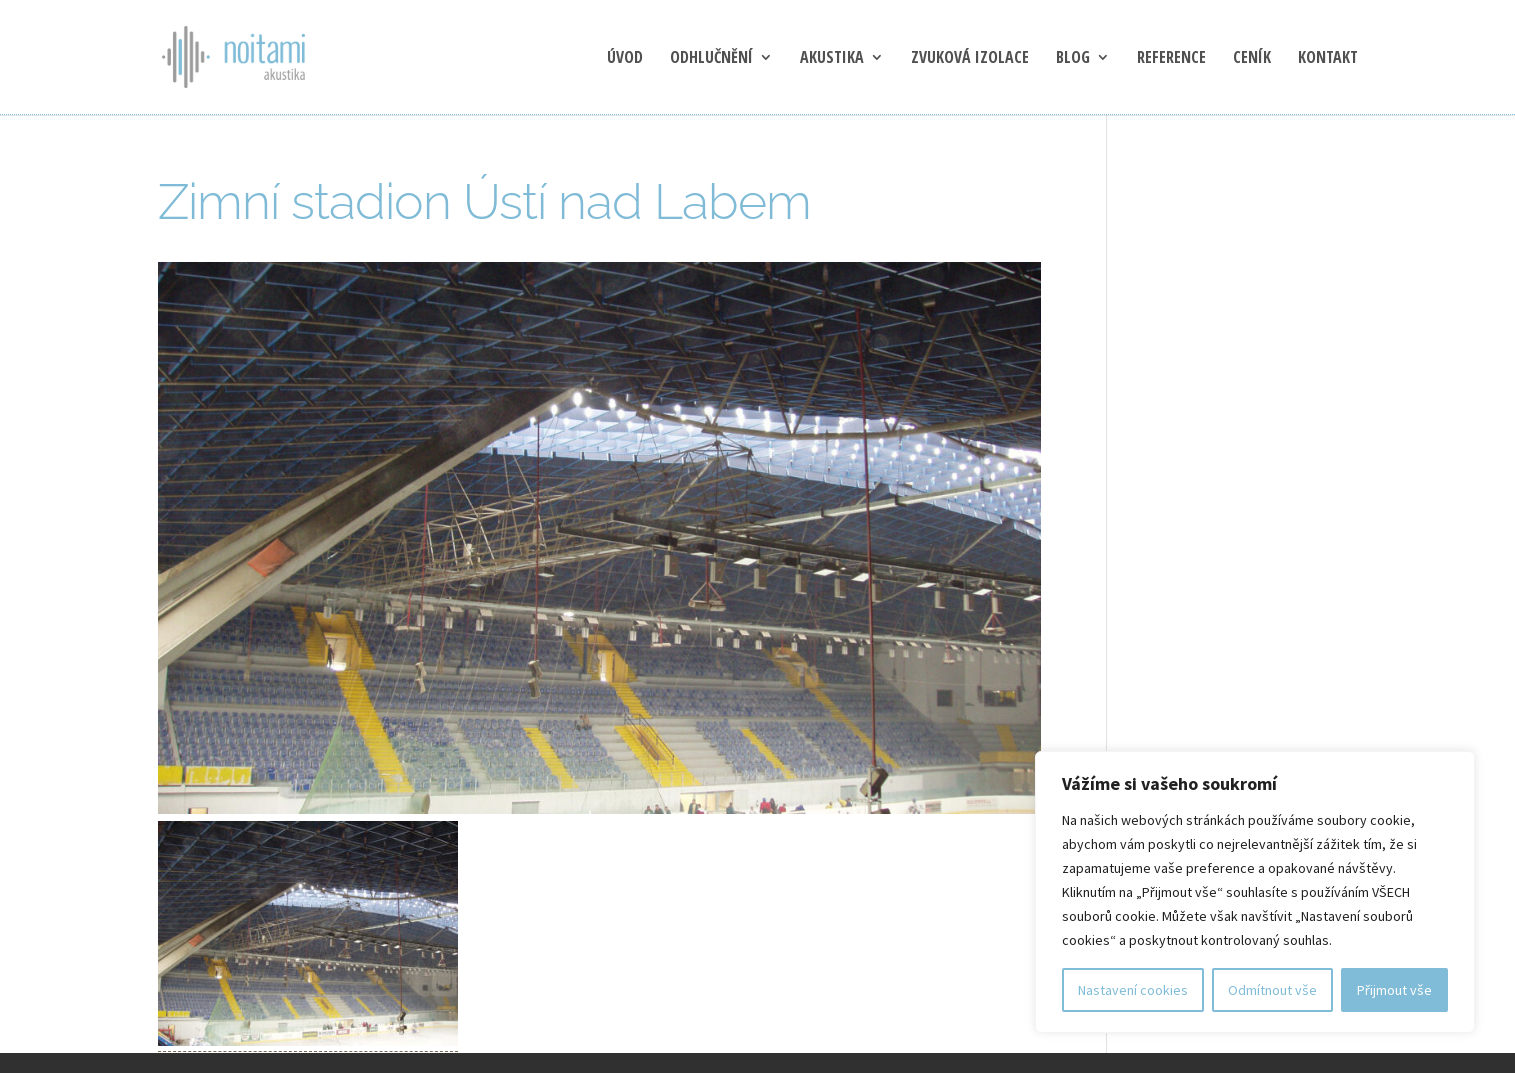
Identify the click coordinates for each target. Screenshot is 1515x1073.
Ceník (1252, 59)
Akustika (832, 59)
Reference (1171, 59)
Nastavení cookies (1133, 990)
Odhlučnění (711, 59)
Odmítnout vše (1272, 990)
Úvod (625, 59)
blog (1073, 59)
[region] (1255, 892)
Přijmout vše (1394, 990)
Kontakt (1328, 59)
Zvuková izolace (970, 59)
